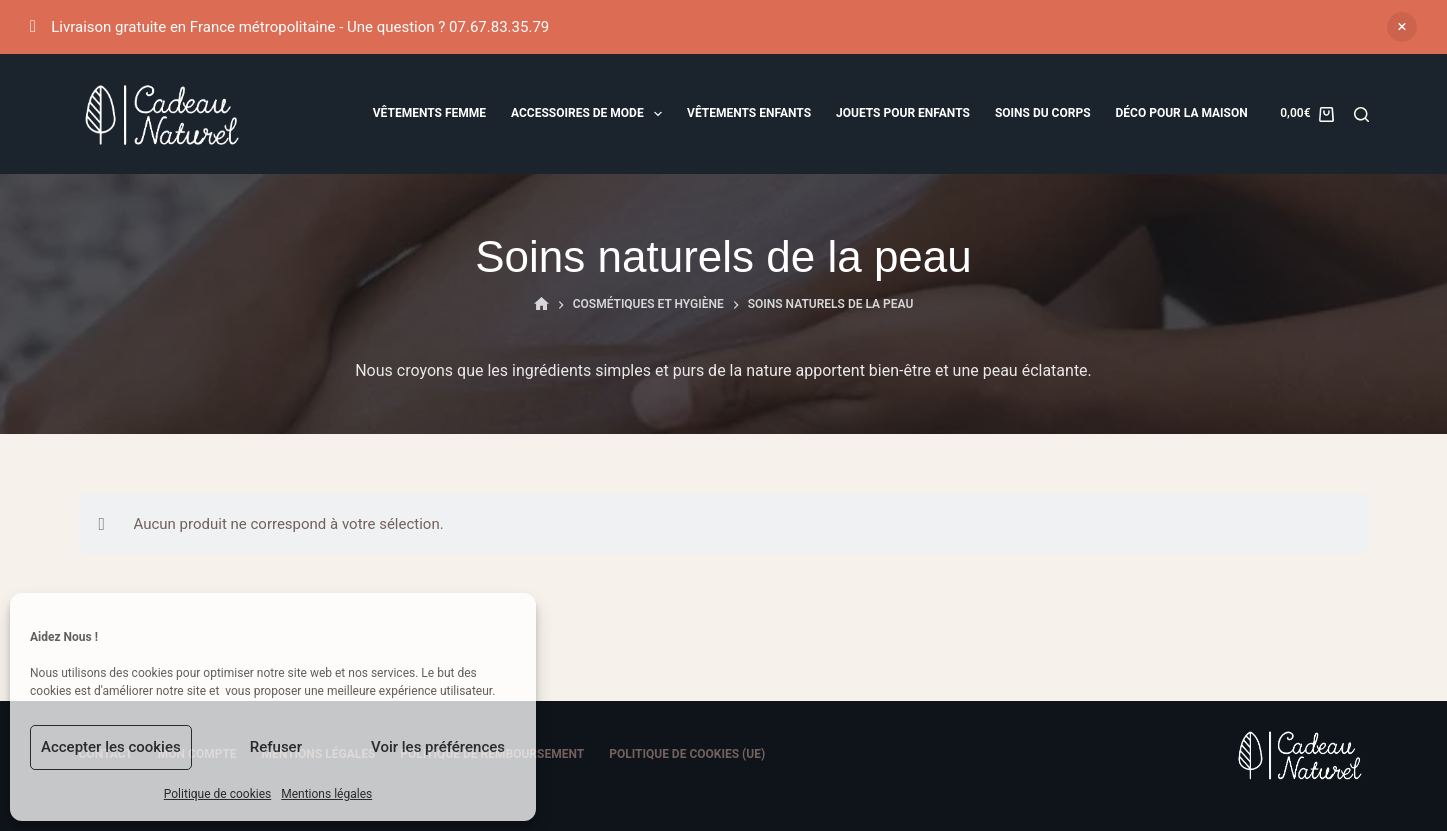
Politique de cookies (217, 794)
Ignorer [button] (1402, 27)
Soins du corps (1043, 113)
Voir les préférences (438, 747)
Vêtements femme (429, 113)
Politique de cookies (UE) (687, 754)
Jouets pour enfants (903, 113)
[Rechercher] (1361, 114)
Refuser (276, 747)
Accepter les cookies (111, 747)
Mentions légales (326, 794)
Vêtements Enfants (749, 113)
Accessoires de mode (590, 114)
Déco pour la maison (1182, 113)
